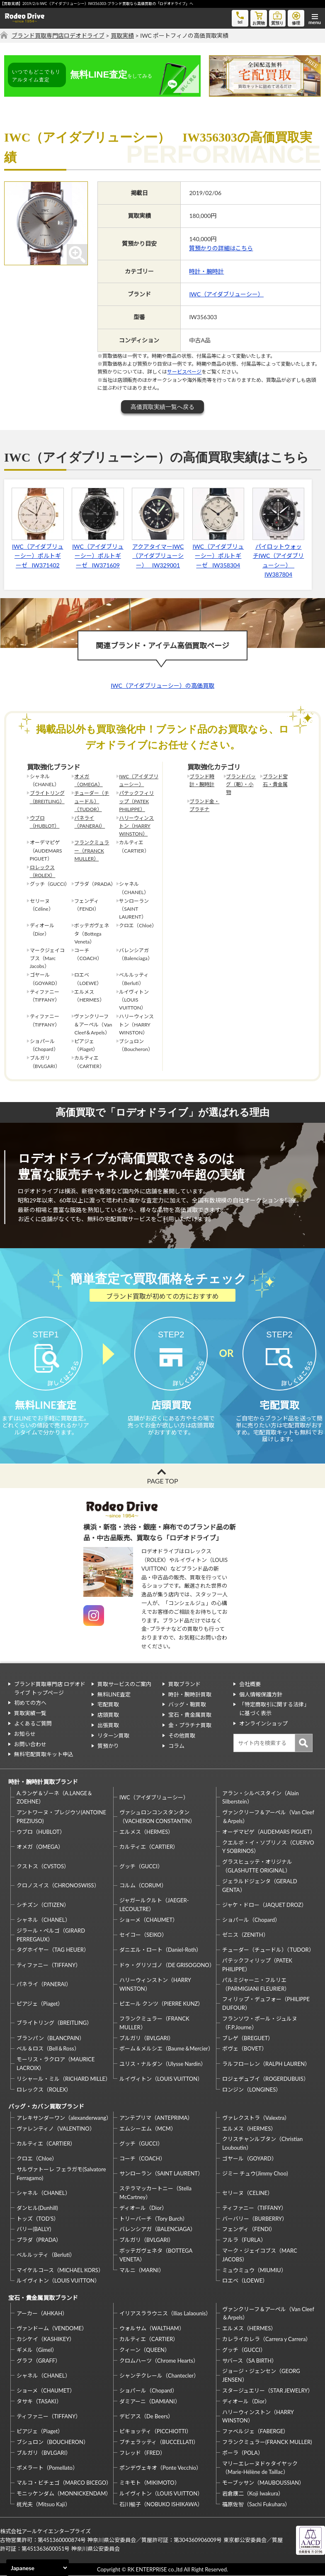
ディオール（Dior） (143, 2208)
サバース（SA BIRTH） (249, 2360)
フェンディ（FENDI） (248, 2229)
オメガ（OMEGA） (88, 780)
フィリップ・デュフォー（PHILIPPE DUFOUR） (266, 2003)
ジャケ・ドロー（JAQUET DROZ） (264, 1904)
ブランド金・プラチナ (204, 805)
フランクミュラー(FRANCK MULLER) (267, 2442)
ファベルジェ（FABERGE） (255, 2431)
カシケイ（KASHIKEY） (46, 2339)
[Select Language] (37, 2567)
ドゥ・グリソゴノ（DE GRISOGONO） (166, 1965)
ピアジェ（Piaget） (40, 2003)
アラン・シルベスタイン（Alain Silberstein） (260, 1797)
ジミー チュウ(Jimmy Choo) (255, 2173)
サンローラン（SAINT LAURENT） (161, 2173)
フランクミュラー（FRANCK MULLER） (91, 850)
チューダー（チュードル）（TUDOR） (91, 801)
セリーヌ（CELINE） (247, 2193)
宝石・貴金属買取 (189, 1715)
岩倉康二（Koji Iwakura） (253, 2493)
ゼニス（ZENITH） (245, 1935)
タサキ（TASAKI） (39, 2401)
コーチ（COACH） (142, 2159)
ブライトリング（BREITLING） (47, 797)
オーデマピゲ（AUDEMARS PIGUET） (268, 1831)
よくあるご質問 (33, 1724)
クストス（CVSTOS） (43, 1866)
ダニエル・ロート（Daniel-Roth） (160, 1950)
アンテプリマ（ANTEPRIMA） (156, 2117)
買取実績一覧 (30, 1713)
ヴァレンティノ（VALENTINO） (56, 2128)
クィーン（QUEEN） (144, 2349)
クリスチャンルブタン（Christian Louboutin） (262, 2143)
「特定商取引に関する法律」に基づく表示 (274, 1709)
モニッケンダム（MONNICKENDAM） (64, 2493)
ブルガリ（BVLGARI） (146, 2038)
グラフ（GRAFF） (39, 2360)
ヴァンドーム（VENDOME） (52, 2328)
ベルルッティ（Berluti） (46, 2255)
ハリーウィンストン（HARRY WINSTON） (136, 826)
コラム (176, 1746)
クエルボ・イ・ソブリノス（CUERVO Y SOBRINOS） (268, 1847)
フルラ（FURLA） (244, 2240)
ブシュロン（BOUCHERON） (53, 2442)
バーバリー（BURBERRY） (254, 2218)
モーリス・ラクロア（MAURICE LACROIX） (56, 2064)
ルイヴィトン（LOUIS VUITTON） (161, 2078)
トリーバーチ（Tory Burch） (153, 2218)
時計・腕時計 (206, 271)
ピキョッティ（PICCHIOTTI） (155, 2431)
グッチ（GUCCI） (141, 1866)
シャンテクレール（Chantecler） (159, 2375)
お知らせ (25, 1733)
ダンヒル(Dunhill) (37, 2208)
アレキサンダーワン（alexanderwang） (64, 2117)
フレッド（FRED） (142, 2452)
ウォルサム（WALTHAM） (151, 2328)
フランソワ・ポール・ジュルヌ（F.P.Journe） (259, 2023)
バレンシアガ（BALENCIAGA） (157, 2229)
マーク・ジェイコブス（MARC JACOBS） (259, 2255)
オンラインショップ (263, 1724)
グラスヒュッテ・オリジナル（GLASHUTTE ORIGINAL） (257, 1866)
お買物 (258, 17)
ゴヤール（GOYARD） (249, 2159)
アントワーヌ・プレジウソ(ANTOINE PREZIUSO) (61, 1817)
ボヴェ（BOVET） (244, 2049)
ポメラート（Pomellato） (47, 2468)
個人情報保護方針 (260, 1694)
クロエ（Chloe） (37, 2159)
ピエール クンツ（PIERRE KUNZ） (161, 2003)
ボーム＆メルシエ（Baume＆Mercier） (166, 2049)
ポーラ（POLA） (242, 2452)
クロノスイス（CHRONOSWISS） (58, 1885)
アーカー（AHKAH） (42, 2313)
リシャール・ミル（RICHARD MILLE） (64, 2078)
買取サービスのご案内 (124, 1684)
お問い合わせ (30, 1744)
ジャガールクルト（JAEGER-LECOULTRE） (154, 1905)
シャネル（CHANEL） (43, 1920)
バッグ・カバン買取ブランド (46, 2106)
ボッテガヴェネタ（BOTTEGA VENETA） (155, 2255)
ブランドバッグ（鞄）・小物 (241, 784)
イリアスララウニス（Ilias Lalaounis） (165, 2313)
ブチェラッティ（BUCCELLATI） (159, 2442)
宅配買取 (108, 1704)
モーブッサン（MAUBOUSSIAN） (263, 2483)
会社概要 (250, 1684)
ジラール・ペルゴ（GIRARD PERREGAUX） (51, 1935)
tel (240, 17)
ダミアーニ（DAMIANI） (149, 2401)
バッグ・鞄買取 (187, 1704)
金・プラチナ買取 (189, 1725)
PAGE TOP (162, 1481)
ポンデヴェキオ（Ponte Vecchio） (160, 2468)
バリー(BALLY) (34, 2229)
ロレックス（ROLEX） (43, 871)
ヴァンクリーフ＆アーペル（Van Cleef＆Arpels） (268, 1817)
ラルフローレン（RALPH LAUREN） (266, 2063)
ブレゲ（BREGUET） (247, 2038)
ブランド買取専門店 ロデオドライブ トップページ (49, 1688)
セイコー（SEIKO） (143, 1935)
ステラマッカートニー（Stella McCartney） (155, 2193)
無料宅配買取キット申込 (43, 1754)
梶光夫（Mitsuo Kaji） (43, 2504)
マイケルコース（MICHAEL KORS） (60, 2270)
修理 (296, 17)
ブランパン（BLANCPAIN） (51, 2038)
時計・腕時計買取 (189, 1694)
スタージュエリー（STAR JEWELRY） (267, 2391)
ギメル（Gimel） (37, 2349)
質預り (277, 17)
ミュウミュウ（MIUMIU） (254, 2270)
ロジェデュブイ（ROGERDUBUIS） (265, 2078)
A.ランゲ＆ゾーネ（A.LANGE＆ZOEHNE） (54, 1797)
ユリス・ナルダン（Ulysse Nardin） (162, 2063)
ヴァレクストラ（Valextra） (256, 2117)
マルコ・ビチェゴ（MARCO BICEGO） (64, 2483)
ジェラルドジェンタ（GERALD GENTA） (259, 1885)
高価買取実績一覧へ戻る (162, 406)
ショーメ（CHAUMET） (148, 1920)
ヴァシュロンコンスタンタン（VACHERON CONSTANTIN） (157, 1817)
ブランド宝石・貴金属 (275, 780)
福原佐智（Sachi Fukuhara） (256, 2504)
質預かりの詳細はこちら (221, 248)
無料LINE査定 (114, 1694)
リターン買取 (113, 1735)
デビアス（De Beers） (146, 2416)
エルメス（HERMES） (146, 1831)
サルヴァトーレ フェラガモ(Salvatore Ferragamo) (61, 2173)
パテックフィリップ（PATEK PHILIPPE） (136, 801)
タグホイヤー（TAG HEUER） (53, 1950)
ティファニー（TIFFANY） (49, 1965)
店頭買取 (108, 1715)
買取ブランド (184, 1684)
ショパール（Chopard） (251, 1920)
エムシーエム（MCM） (147, 2128)
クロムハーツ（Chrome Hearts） (159, 2360)
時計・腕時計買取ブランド (43, 1782)
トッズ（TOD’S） (38, 2218)
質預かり (108, 1746)
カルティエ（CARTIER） (148, 1847)
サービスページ (184, 372)
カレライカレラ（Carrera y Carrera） (266, 2339)
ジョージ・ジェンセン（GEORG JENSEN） (261, 2375)
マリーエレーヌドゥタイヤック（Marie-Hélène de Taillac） (260, 2468)
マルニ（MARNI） (141, 2270)
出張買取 (108, 1725)
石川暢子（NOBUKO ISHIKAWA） (161, 2504)
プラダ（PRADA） (39, 2240)
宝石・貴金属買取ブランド (43, 2298)
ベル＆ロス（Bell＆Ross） (48, 2049)
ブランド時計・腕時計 (201, 780)
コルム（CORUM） (143, 1885)
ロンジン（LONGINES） (251, 2089)
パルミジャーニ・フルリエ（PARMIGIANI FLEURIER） (256, 1984)
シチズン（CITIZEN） (43, 1904)
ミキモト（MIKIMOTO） (149, 2483)
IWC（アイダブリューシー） (226, 294)
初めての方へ (30, 1703)
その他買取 (181, 1735)
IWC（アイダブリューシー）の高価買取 (162, 685)
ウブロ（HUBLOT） (45, 822)
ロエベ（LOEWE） (245, 2281)
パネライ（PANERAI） (89, 822)
